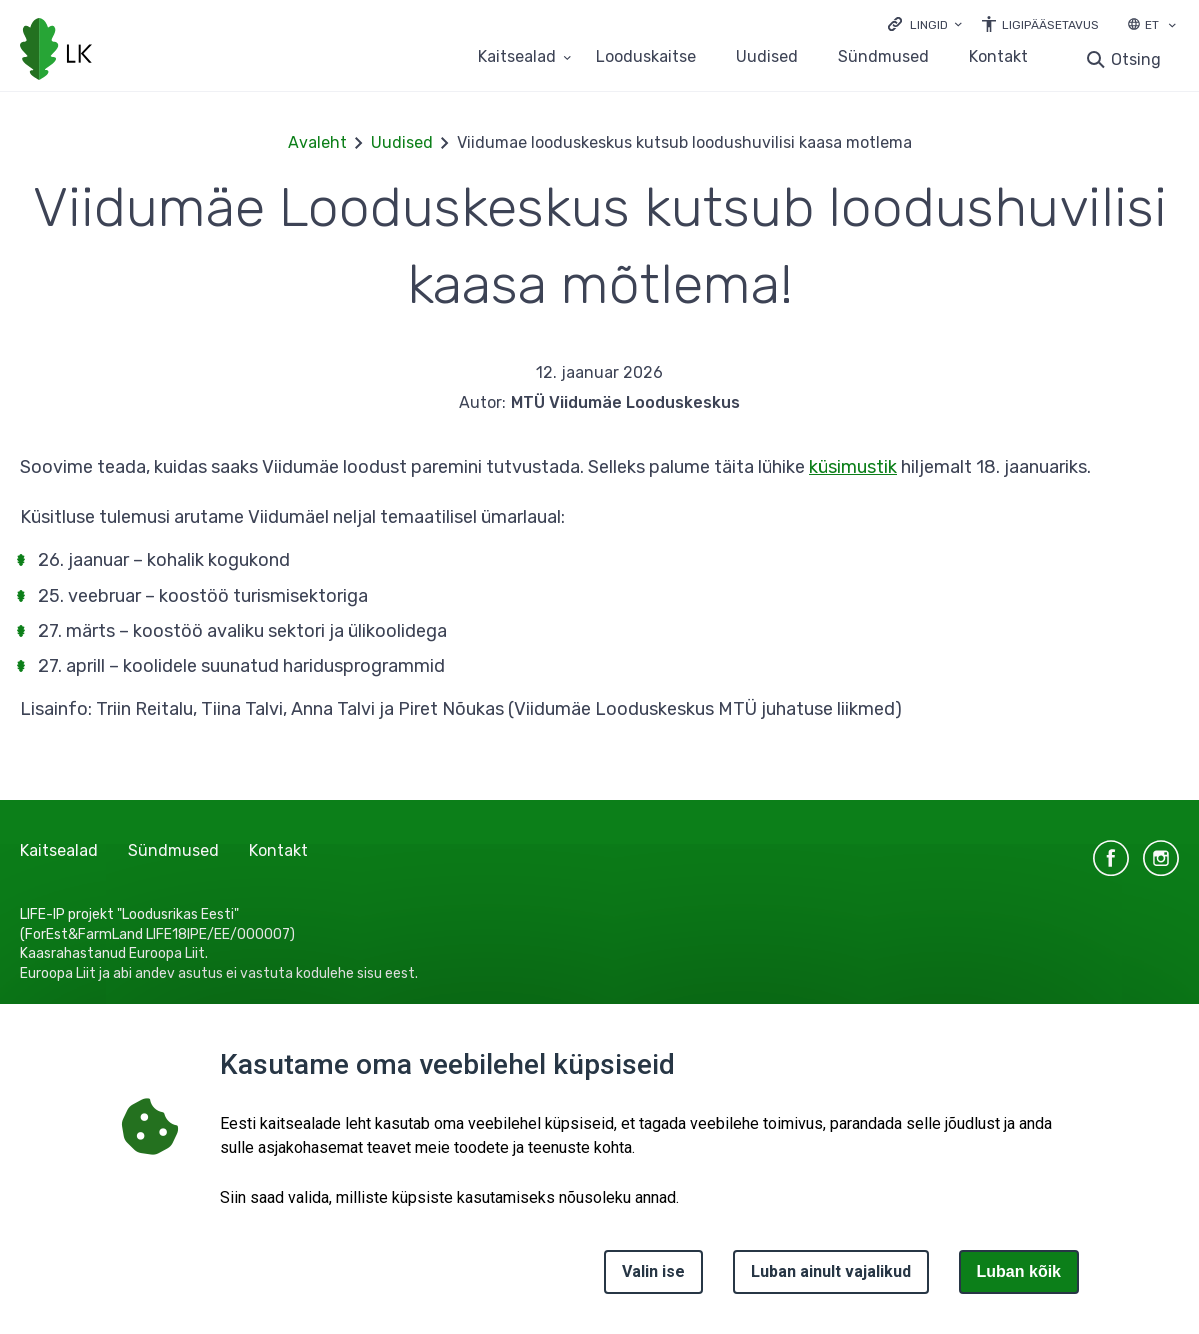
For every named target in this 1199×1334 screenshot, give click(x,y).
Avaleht (317, 142)
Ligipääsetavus (1050, 25)
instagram (1161, 858)
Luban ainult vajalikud (831, 1271)
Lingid (929, 25)
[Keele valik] (1172, 27)
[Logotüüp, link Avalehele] (56, 51)
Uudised (767, 57)
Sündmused (883, 57)
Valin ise (653, 1271)
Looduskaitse (646, 57)
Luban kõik (1019, 1271)
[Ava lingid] (925, 23)
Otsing (1136, 59)
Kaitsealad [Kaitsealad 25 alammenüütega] (517, 57)
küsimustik (853, 467)
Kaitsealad (59, 850)
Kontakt (998, 57)
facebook (1111, 858)
